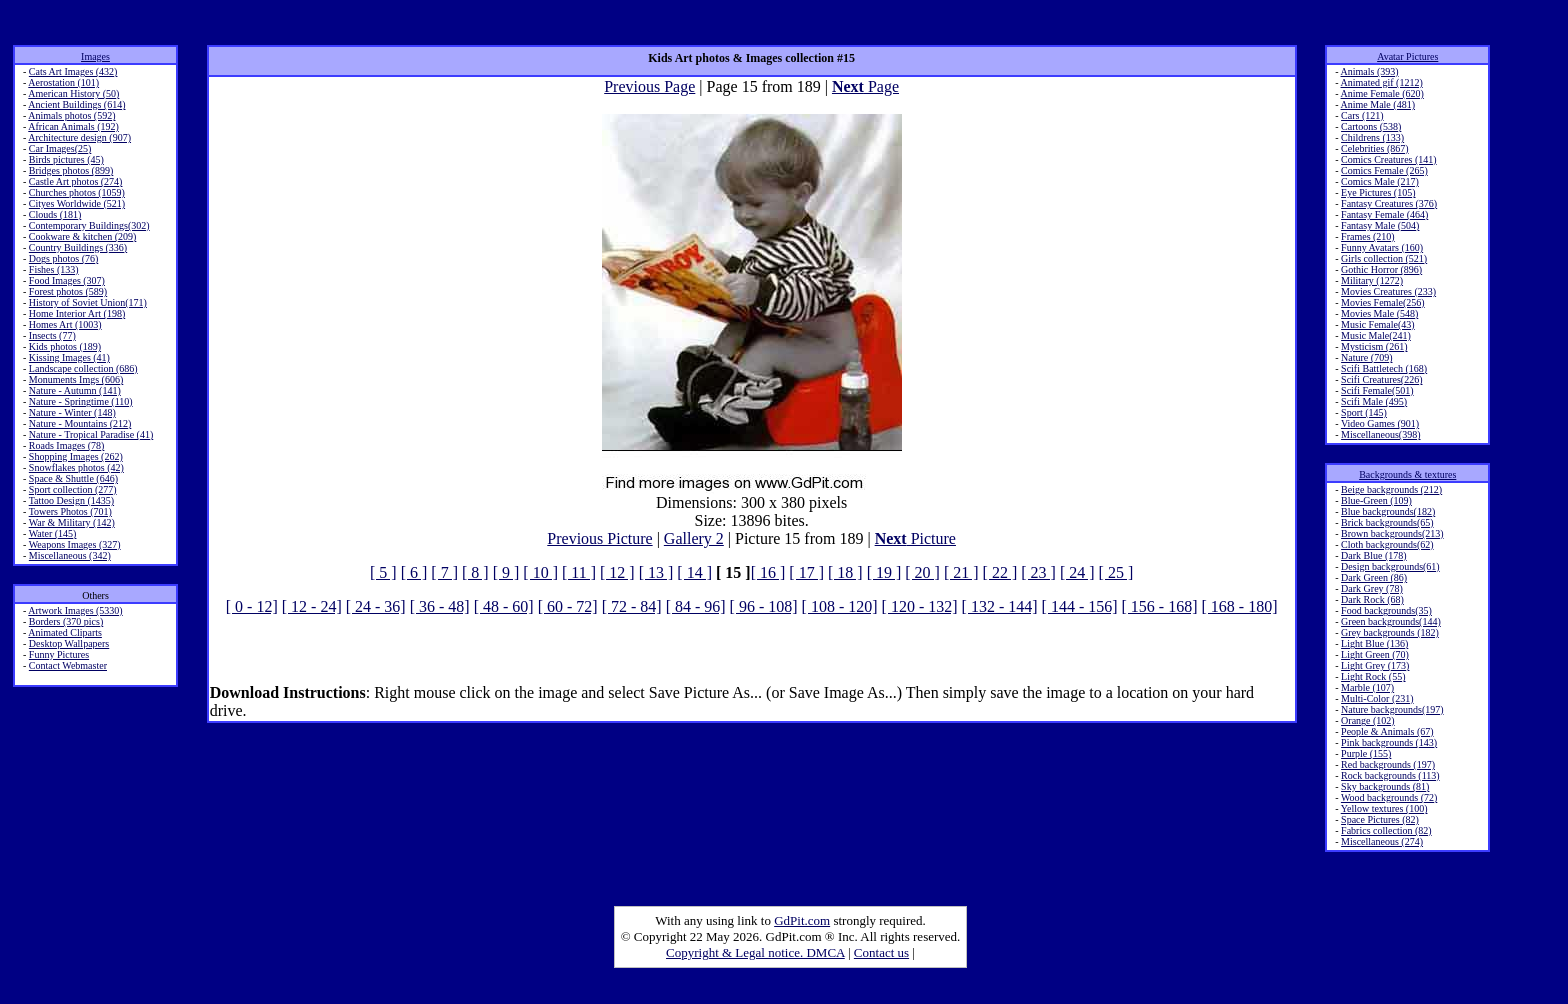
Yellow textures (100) (1384, 808)
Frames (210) (1368, 236)
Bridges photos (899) (71, 170)
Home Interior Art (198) (77, 313)
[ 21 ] (961, 572)
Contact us (881, 952)
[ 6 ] (414, 572)
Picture (915, 538)
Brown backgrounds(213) (1392, 533)
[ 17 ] (806, 572)
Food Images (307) (67, 280)
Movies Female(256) (1383, 302)
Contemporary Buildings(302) (89, 225)
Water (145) (53, 533)
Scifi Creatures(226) (1381, 379)
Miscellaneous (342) (70, 555)
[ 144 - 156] (1080, 606)
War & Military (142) (72, 522)
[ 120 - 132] (920, 606)
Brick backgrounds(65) (1387, 522)
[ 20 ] (922, 572)
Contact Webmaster (68, 665)
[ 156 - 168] (1160, 606)
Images (95, 56)
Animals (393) (1370, 71)
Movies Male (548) (1379, 313)
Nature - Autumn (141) (75, 390)
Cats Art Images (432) (73, 71)
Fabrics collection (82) (1386, 830)
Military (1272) (1372, 280)
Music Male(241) (1376, 335)
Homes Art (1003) (65, 324)
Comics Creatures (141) (1389, 159)
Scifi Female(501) (1377, 390)
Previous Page (649, 86)
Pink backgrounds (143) (1389, 742)
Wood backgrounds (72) (1389, 797)
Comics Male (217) (1380, 181)
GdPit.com (802, 920)
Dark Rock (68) (1372, 599)
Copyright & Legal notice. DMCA (755, 952)
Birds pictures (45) (66, 159)
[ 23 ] (1038, 572)
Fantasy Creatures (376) (1389, 203)
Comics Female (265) (1384, 170)
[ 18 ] (845, 572)
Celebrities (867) (1374, 148)
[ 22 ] (1000, 572)
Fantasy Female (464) (1384, 214)
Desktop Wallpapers (69, 643)
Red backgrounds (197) (1388, 764)
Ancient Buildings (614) (76, 104)
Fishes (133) (54, 269)
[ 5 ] (383, 572)
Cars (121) (1362, 115)
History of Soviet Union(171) (88, 302)
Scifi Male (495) (1374, 401)
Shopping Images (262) (76, 456)
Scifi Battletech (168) (1384, 368)
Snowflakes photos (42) (76, 467)
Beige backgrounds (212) (1391, 489)
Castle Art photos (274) (76, 181)
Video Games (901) (1380, 423)
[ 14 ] (694, 572)
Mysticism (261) (1374, 346)
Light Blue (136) (1374, 643)
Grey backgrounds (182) (1390, 632)
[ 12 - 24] (312, 606)
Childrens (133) (1372, 137)
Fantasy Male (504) (1380, 225)
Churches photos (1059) (77, 192)
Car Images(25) (60, 148)
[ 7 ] (444, 572)
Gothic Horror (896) (1381, 269)
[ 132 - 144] (1000, 606)
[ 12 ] (617, 572)
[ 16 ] (768, 572)
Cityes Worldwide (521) (77, 203)
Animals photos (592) (71, 115)
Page (865, 86)
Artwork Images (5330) (75, 610)
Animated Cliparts (65, 632)
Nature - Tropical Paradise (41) (91, 434)
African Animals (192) (73, 126)
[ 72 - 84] (632, 606)
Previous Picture (599, 538)
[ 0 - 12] (252, 606)
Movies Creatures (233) (1388, 291)
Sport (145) (1364, 412)
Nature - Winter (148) (72, 412)
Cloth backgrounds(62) (1387, 544)
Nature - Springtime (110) (81, 401)
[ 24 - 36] (376, 606)
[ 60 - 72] (568, 606)
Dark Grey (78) (1372, 588)
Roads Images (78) (67, 445)
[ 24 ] (1077, 572)
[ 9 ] (506, 572)
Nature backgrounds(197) (1392, 709)
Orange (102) (1368, 720)
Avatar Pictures (1407, 56)
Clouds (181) (55, 214)
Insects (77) (52, 335)
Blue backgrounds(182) (1388, 511)
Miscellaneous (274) (1382, 841)
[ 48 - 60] (504, 606)
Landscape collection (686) (83, 368)
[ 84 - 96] (696, 606)
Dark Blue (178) (1374, 555)
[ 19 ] (884, 572)
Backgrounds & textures (1407, 474)
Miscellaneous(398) (1380, 434)
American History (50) (73, 93)
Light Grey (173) (1375, 665)
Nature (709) (1366, 357)
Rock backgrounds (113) (1390, 775)
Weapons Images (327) (75, 544)
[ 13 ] (656, 572)
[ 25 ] (1116, 572)
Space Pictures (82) (1380, 819)
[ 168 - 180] (1240, 606)
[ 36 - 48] (440, 606)
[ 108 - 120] (840, 606)
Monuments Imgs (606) (76, 379)
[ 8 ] (475, 572)
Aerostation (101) (63, 82)
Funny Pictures (59, 654)
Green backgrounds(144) (1391, 621)
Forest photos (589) (68, 291)
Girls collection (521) (1384, 258)
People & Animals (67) (1387, 731)
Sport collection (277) (73, 489)
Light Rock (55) (1373, 676)
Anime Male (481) (1378, 104)
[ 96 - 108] (764, 606)
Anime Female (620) (1382, 93)
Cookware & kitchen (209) (82, 236)
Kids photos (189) (65, 346)
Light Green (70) (1375, 654)
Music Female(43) (1378, 324)
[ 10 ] (540, 572)
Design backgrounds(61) (1390, 566)
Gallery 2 (694, 538)
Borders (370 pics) (66, 621)
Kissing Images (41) (69, 357)
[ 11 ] (579, 572)
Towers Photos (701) (70, 511)
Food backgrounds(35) (1386, 610)
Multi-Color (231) (1377, 698)
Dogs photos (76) (63, 258)
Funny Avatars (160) (1382, 247)
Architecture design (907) (79, 137)
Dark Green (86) (1374, 577)
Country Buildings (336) (78, 247)
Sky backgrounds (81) (1385, 786)
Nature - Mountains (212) (80, 423)
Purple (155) (1366, 753)
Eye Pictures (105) (1378, 192)
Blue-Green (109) (1376, 500)
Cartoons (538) (1371, 126)
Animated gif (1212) (1382, 82)
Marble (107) (1367, 687)
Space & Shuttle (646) (73, 478)
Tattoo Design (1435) (71, 500)
